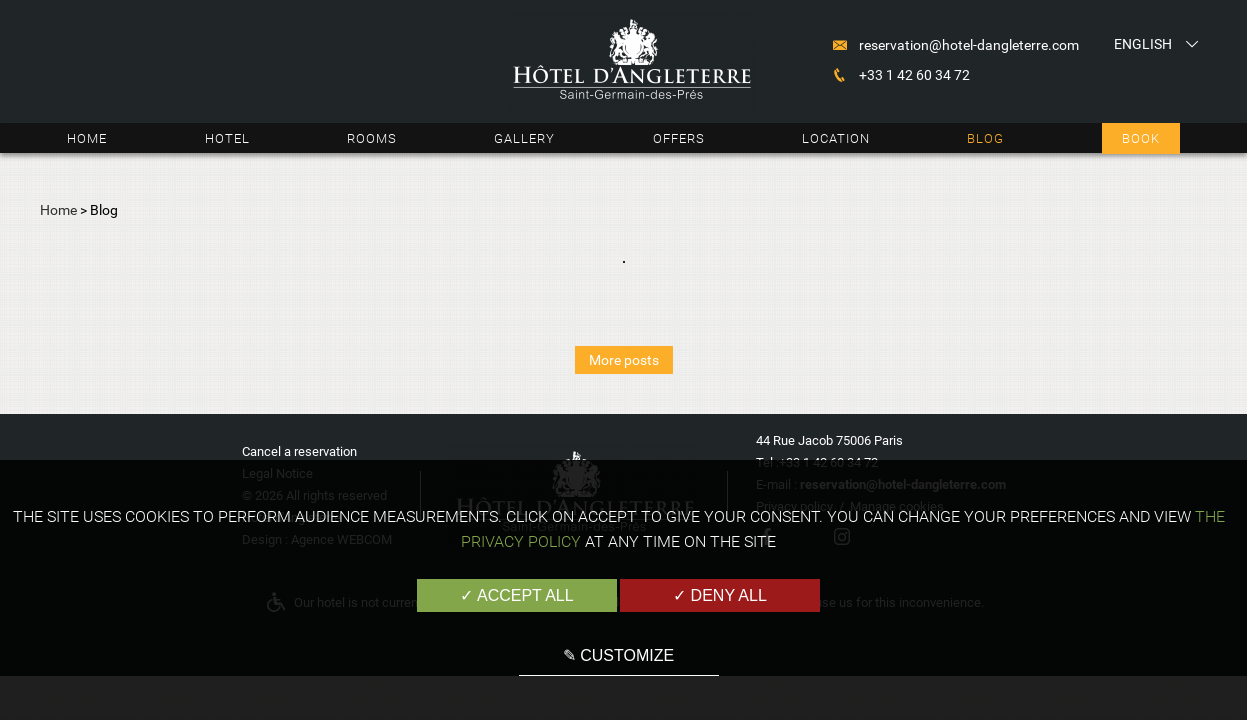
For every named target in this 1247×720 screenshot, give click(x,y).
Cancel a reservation (299, 451)
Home (87, 138)
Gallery (524, 138)
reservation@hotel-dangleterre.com (969, 45)
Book (1141, 138)
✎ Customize (618, 655)
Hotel (227, 138)
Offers (679, 138)
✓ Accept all (516, 595)
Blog (985, 138)
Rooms (372, 138)
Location (836, 138)
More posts (624, 360)
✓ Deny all (720, 595)
